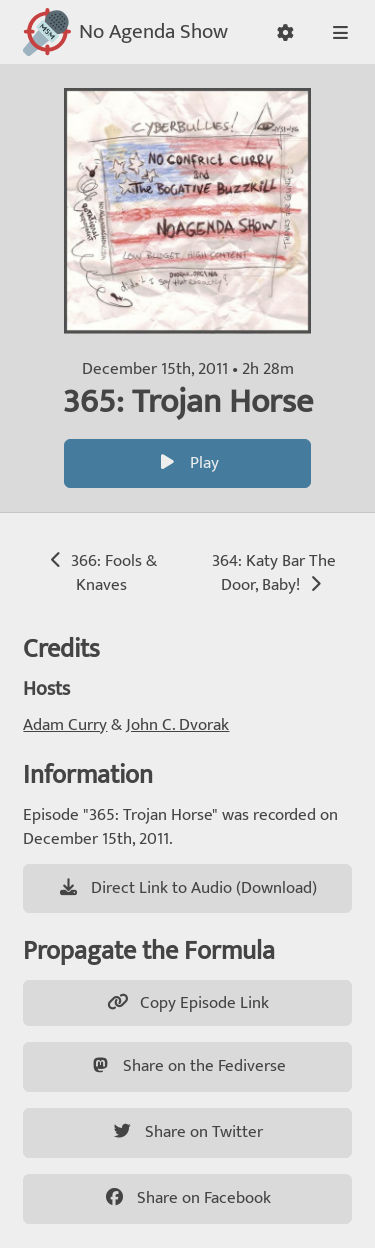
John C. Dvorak (177, 725)
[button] (285, 32)
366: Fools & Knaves (101, 573)
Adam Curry (65, 725)
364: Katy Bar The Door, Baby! (274, 573)
